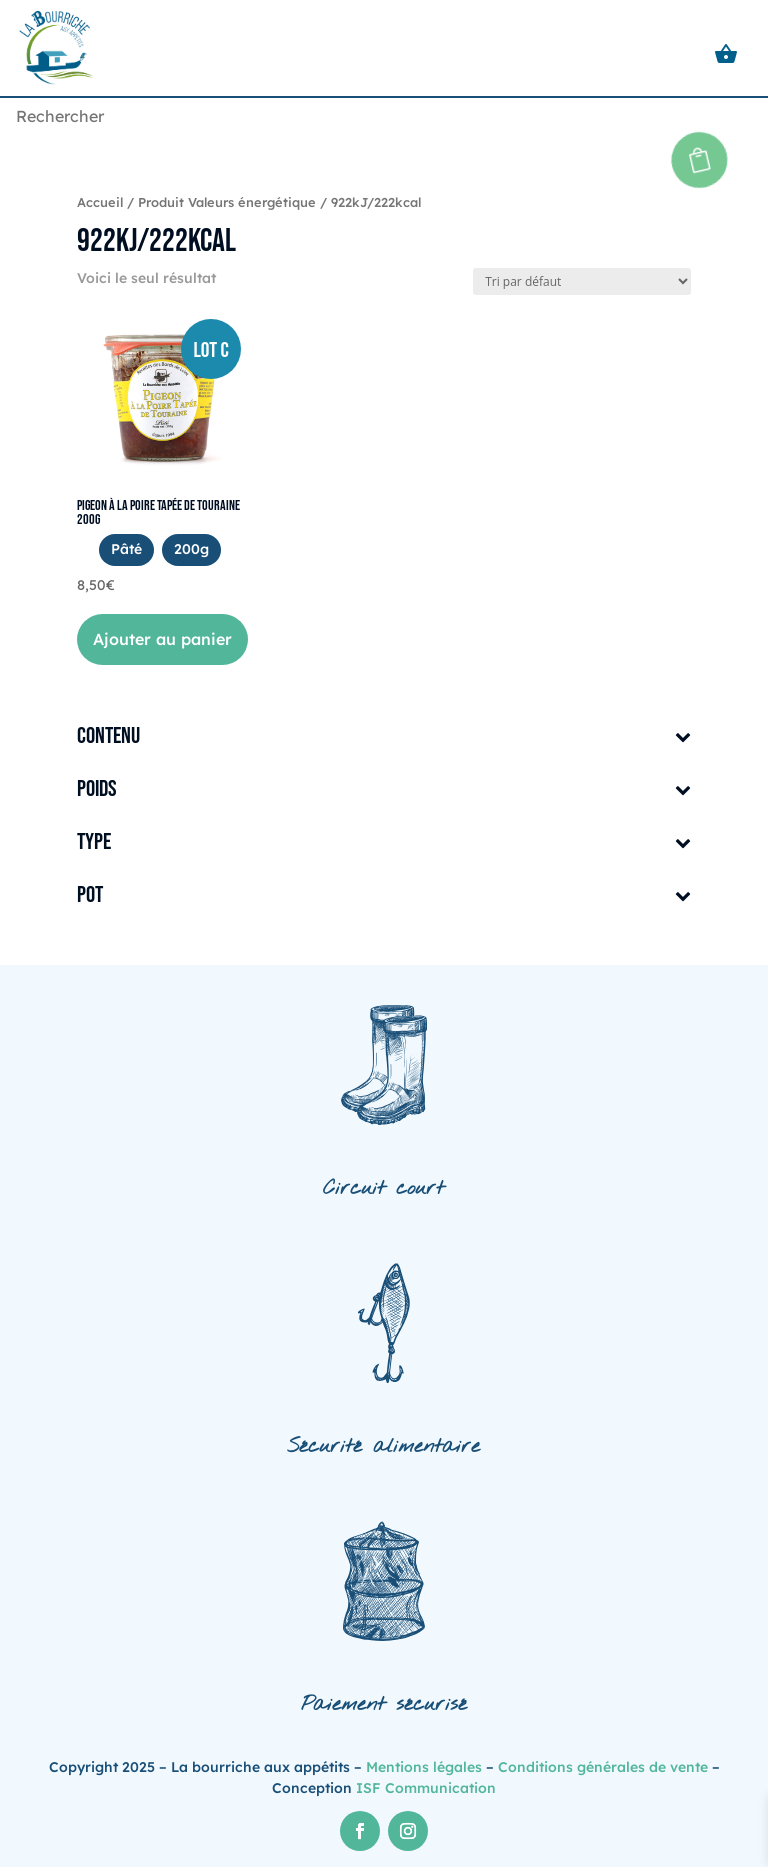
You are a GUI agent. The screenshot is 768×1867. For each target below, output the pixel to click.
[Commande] (582, 281)
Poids (384, 790)
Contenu (384, 737)
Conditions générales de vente (603, 1767)
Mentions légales (424, 1767)
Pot (384, 896)
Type (384, 843)
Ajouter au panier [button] (162, 639)
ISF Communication (426, 1788)
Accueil (100, 202)
